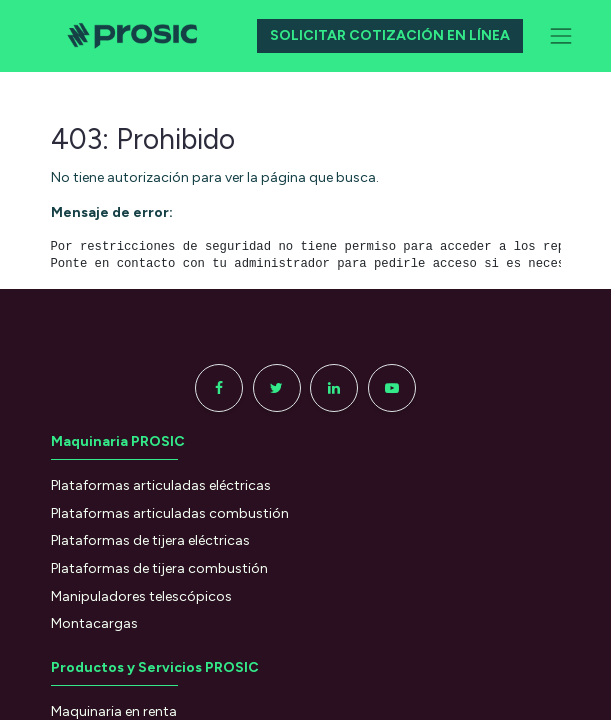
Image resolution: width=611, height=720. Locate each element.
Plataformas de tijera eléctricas (150, 540)
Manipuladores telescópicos (141, 596)
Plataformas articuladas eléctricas (161, 485)
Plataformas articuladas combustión (170, 513)
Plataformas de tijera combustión (159, 568)
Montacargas (94, 623)
